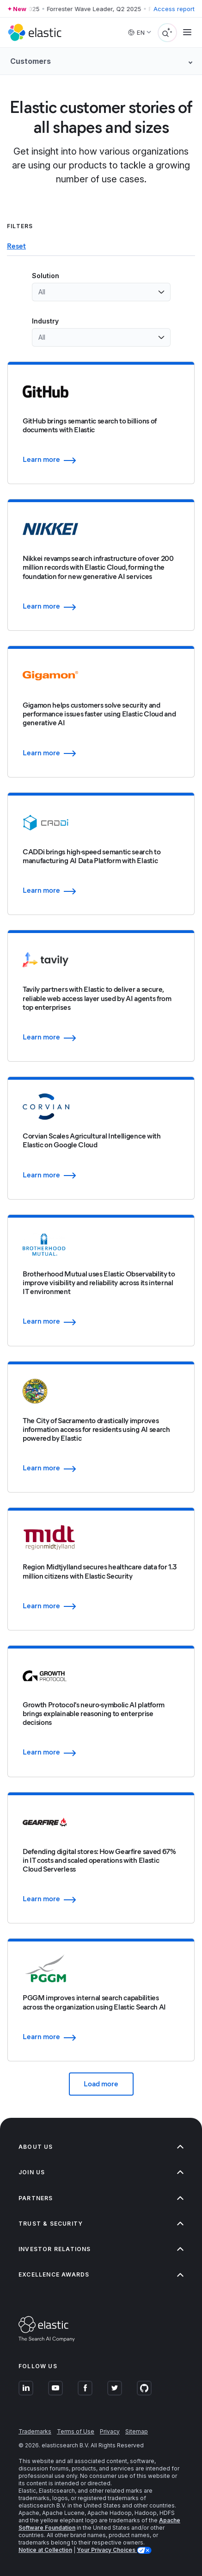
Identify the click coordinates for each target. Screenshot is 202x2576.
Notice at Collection (45, 2549)
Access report (174, 8)
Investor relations (101, 2249)
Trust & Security (101, 2223)
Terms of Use (75, 2431)
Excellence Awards (101, 2274)
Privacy (110, 2431)
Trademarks (34, 2431)
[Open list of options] (161, 292)
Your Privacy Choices (107, 2549)
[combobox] (95, 292)
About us (101, 2146)
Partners (101, 2198)
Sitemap (136, 2431)
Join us (101, 2172)
